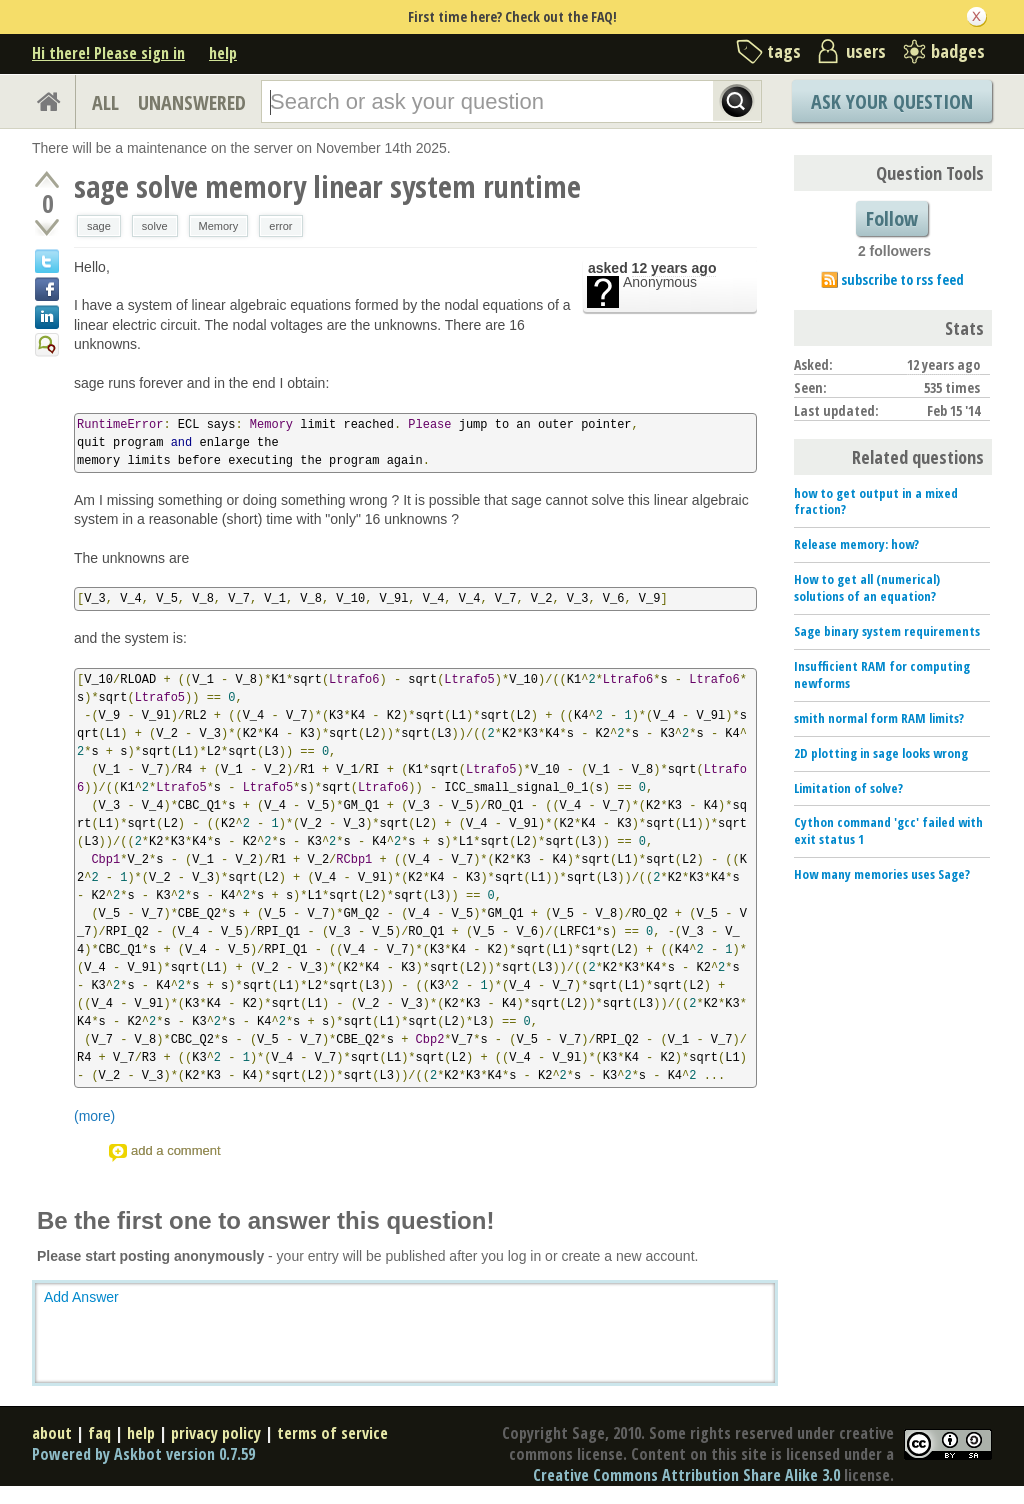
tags (784, 51)
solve (155, 226)
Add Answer (81, 1297)
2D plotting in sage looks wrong (881, 753)
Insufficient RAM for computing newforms (882, 674)
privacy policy (216, 1433)
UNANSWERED (192, 102)
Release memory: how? (856, 544)
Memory (219, 226)
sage (99, 226)
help (223, 53)
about (52, 1433)
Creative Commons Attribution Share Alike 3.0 (686, 1475)
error (280, 226)
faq (99, 1433)
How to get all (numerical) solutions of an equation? (867, 587)
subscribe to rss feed (902, 279)
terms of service (332, 1433)
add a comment (176, 1150)
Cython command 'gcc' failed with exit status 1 (888, 830)
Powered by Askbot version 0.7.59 (143, 1454)
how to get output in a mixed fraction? (876, 501)
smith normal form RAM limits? (879, 718)
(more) (94, 1116)
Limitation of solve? (848, 788)
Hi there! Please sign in (108, 53)
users (866, 51)
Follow (892, 218)
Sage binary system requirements (887, 631)
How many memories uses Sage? (882, 874)
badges (958, 51)
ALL (105, 102)
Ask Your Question (892, 101)
